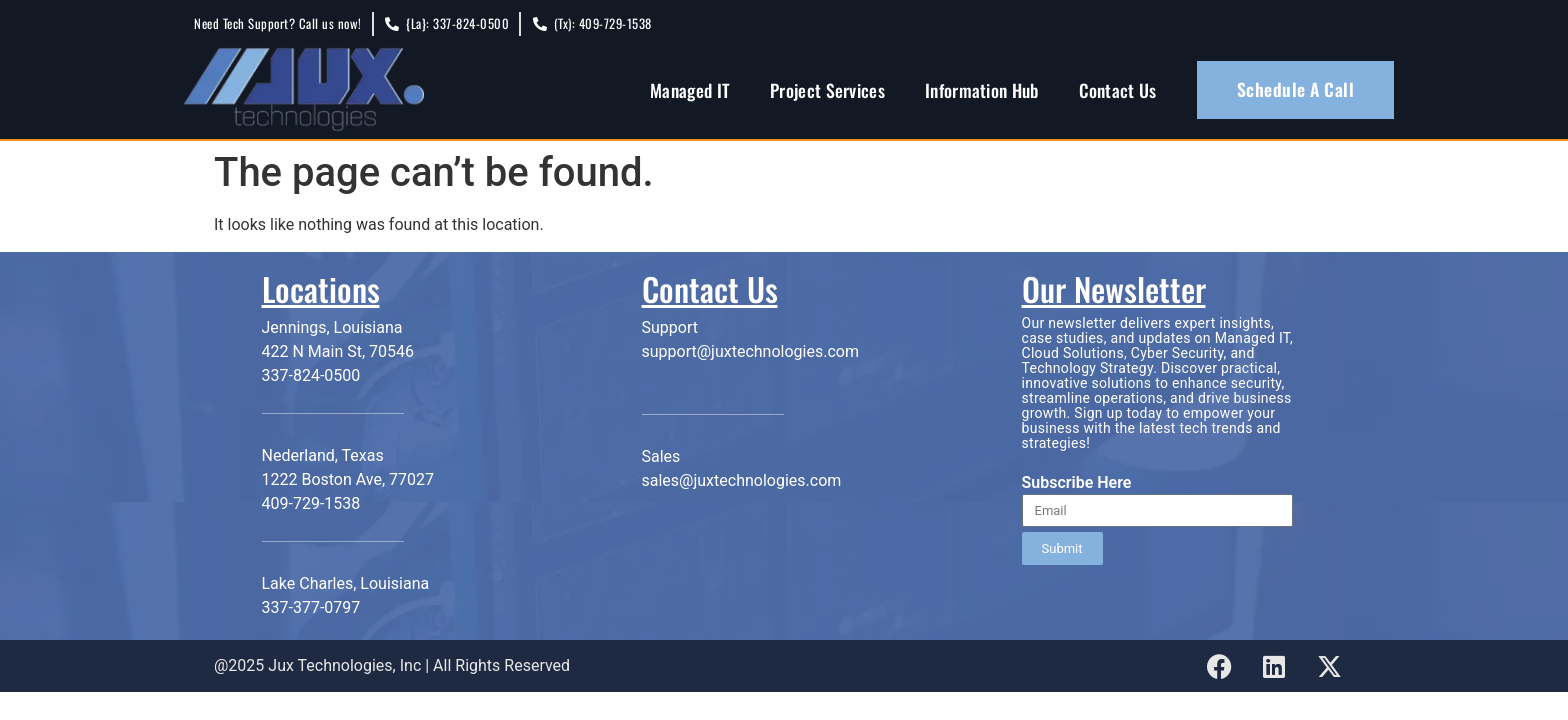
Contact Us (1118, 90)
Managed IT (690, 90)
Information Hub (982, 90)
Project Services (827, 90)
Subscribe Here (1077, 483)
